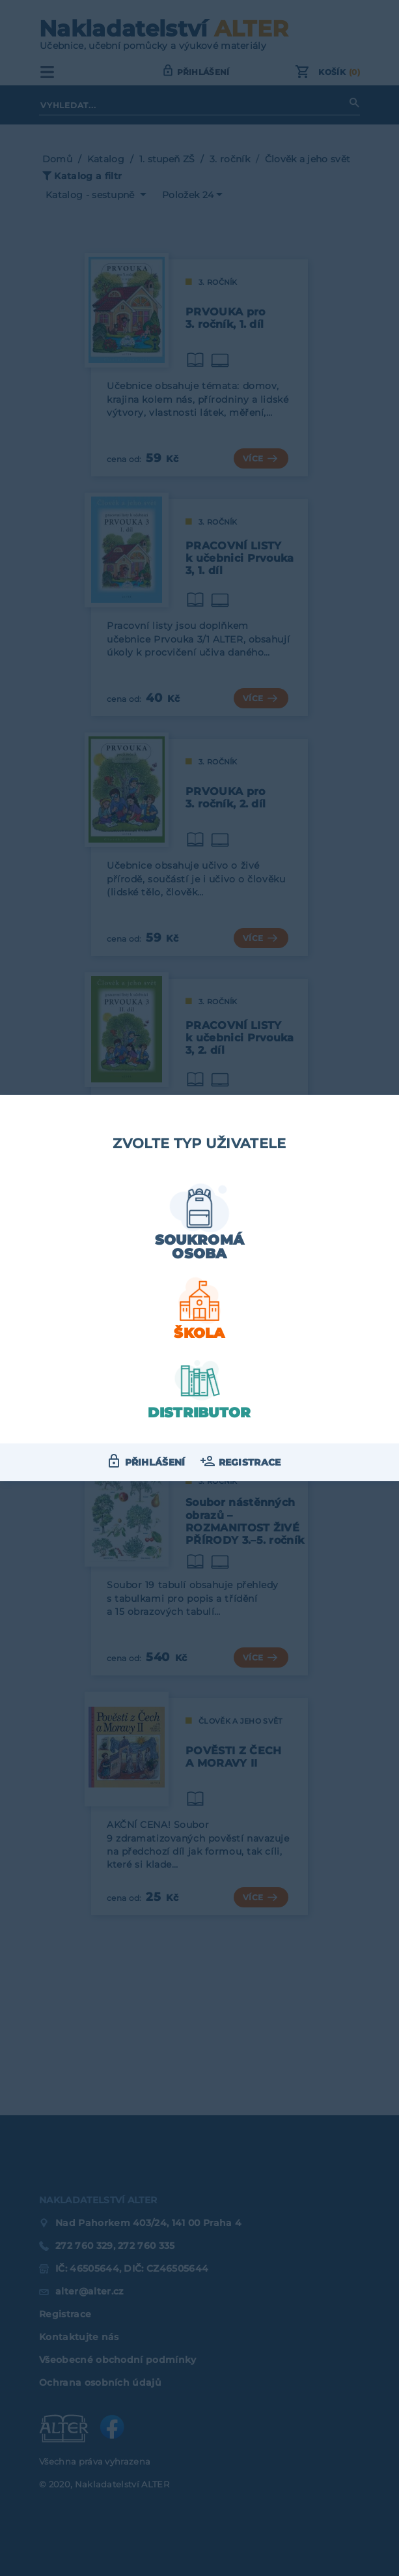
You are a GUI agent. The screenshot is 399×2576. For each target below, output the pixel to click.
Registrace (250, 1462)
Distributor (199, 1412)
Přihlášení (155, 1462)
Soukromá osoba (200, 1247)
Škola (199, 1333)
